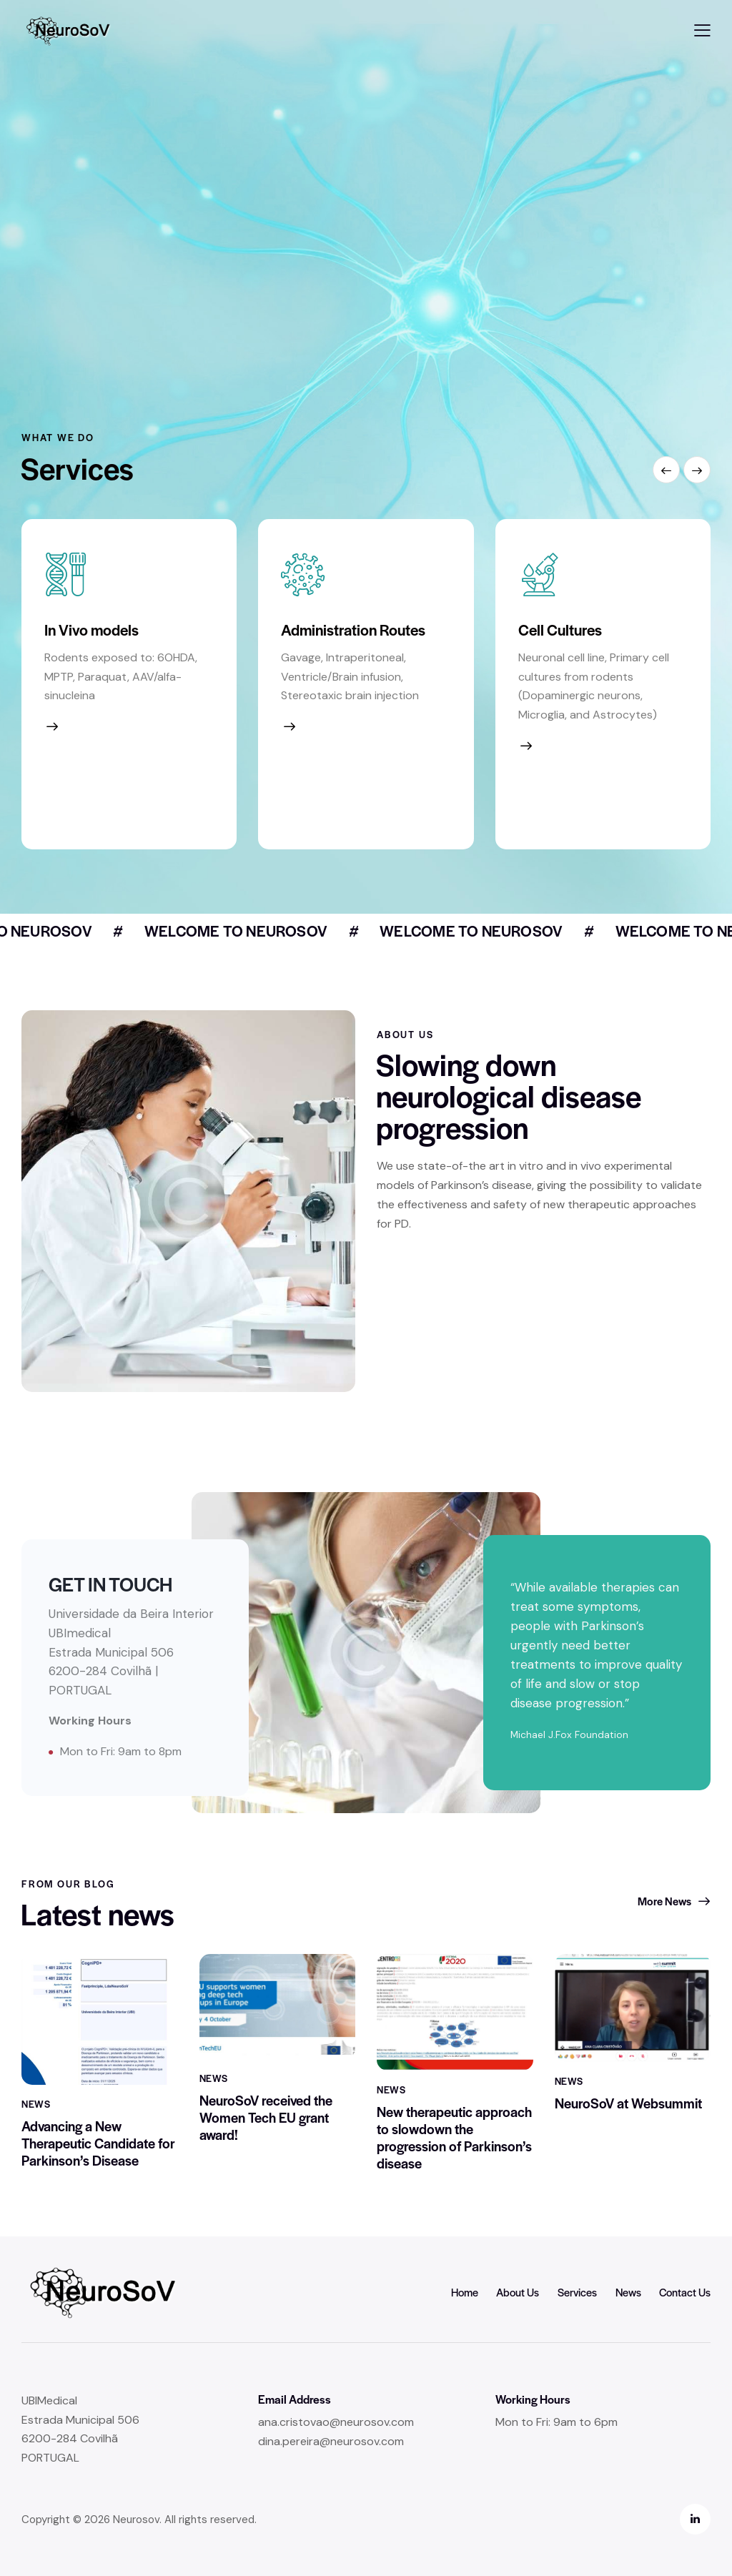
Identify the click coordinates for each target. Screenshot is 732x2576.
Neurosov (136, 2519)
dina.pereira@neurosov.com (331, 2441)
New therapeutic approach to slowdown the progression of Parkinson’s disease (454, 2177)
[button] (702, 30)
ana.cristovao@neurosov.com (336, 2421)
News (35, 2124)
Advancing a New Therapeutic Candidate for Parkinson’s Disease (98, 2163)
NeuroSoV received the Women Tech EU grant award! (265, 2144)
